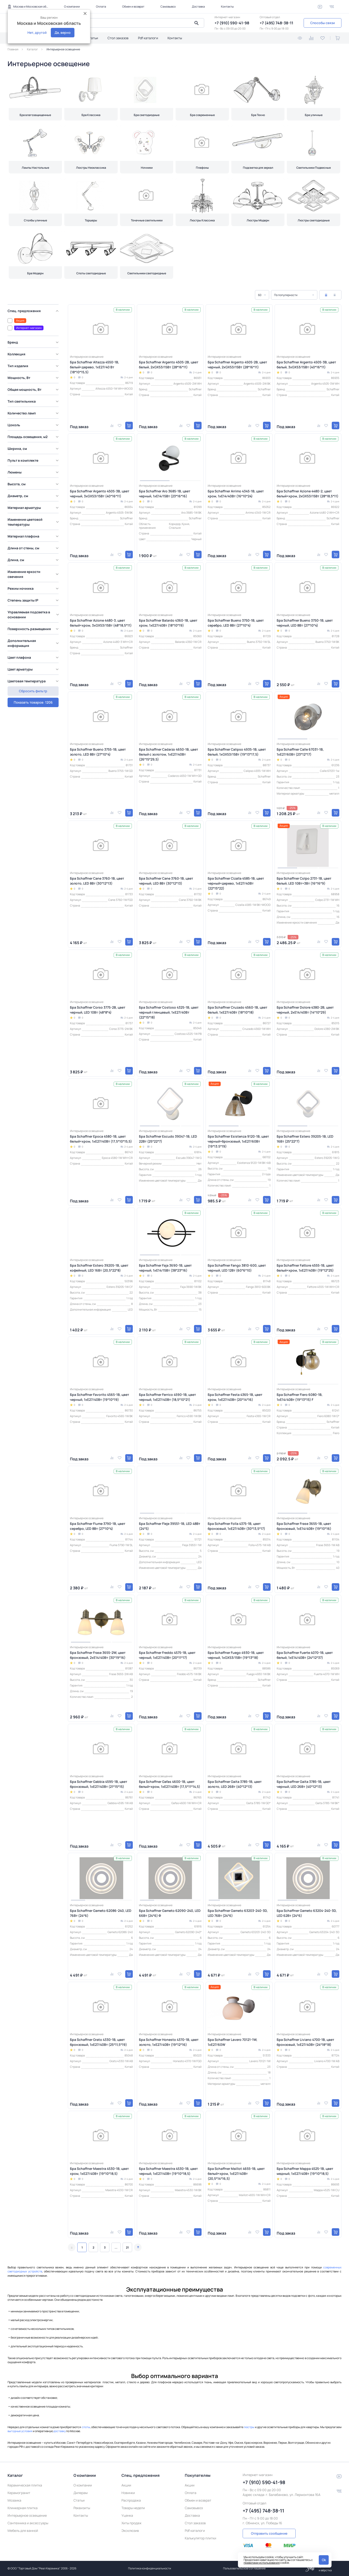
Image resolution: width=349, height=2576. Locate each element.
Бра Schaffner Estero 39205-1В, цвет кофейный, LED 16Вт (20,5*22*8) (99, 1268)
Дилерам (80, 2492)
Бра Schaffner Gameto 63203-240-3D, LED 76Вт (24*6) (238, 1913)
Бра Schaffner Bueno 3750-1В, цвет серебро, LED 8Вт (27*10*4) (236, 623)
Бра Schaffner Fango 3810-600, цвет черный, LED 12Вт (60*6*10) (237, 1268)
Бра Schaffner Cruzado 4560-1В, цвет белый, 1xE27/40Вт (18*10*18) (237, 1010)
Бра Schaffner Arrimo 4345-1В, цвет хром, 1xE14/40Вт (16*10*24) (236, 493)
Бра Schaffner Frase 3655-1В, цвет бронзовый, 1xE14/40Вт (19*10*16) (304, 1526)
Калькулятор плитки (200, 2538)
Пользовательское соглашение (244, 2568)
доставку (59, 2431)
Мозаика (14, 2500)
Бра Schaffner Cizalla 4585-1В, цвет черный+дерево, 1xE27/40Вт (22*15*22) (236, 883)
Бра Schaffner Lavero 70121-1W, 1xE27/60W (232, 2042)
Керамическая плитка (25, 2485)
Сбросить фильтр (33, 702)
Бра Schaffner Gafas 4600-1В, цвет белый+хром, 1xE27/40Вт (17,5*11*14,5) (169, 1784)
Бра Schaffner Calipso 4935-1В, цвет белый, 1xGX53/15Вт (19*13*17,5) (237, 752)
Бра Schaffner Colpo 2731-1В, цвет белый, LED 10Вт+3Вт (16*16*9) (304, 881)
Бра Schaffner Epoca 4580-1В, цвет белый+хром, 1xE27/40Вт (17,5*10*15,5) (101, 1139)
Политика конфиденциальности (149, 2568)
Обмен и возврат (133, 6)
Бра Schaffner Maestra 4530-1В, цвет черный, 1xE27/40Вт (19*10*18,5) (168, 2171)
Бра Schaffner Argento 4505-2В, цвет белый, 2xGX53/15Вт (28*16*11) (168, 364)
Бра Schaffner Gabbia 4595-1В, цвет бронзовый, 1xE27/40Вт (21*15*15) (98, 1784)
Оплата (101, 6)
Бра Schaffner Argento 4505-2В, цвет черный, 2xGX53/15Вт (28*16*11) (237, 364)
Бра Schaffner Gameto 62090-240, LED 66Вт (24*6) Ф (170, 1913)
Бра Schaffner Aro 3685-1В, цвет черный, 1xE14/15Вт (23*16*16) (164, 493)
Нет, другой (37, 32)
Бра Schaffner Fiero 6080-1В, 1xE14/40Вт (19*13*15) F (300, 1397)
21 (127, 2247)
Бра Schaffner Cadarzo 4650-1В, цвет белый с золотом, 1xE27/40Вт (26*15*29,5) (168, 754)
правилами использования (262, 2563)
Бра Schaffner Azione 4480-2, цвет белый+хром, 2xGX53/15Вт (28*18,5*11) (307, 493)
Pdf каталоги (148, 38)
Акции (126, 2485)
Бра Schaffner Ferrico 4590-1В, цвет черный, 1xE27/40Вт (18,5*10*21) (167, 1397)
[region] (34, 499)
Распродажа (131, 2500)
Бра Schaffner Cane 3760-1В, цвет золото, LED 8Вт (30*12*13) (97, 881)
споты (86, 2427)
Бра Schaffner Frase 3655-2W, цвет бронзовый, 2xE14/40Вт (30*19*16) (97, 1655)
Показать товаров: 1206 (33, 691)
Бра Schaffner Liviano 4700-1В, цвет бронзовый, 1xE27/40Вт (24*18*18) (305, 2042)
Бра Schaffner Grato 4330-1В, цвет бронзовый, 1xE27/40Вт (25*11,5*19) (98, 2042)
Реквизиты (81, 2508)
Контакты (227, 6)
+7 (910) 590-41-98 (232, 23)
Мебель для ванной (23, 2530)
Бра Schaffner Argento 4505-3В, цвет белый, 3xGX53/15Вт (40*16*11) (306, 364)
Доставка (198, 6)
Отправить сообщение (269, 2533)
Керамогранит (19, 2492)
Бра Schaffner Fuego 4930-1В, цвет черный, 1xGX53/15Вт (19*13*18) (236, 1655)
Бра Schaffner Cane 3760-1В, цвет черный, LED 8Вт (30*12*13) (166, 881)
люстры (249, 2427)
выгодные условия (20, 2431)
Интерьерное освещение (27, 2515)
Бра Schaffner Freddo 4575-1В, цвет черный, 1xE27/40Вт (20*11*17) (167, 1655)
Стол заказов (118, 38)
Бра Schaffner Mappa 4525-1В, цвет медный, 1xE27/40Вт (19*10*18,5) (305, 2171)
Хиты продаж (131, 2523)
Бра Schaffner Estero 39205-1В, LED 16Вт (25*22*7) (305, 1139)
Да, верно (63, 32)
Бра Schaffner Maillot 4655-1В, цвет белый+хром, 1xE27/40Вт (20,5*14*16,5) (236, 2173)
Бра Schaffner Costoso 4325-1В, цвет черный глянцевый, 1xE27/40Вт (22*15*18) (168, 1012)
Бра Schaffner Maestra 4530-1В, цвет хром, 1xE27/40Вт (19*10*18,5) (99, 2171)
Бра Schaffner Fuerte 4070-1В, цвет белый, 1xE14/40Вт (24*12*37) (305, 1655)
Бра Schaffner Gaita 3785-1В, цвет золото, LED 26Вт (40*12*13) (235, 1784)
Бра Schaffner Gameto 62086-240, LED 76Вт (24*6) (100, 1913)
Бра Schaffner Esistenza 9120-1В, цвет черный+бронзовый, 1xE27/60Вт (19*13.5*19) (238, 1141)
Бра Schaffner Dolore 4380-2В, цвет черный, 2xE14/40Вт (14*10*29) (305, 1010)
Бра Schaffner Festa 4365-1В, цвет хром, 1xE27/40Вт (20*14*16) (235, 1397)
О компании (72, 6)
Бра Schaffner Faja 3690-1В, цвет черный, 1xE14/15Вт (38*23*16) (165, 1268)
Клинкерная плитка (23, 2508)
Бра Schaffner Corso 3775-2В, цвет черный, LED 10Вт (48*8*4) (97, 1010)
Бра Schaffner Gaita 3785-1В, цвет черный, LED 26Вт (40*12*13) (304, 1784)
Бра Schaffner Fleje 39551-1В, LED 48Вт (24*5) (169, 1526)
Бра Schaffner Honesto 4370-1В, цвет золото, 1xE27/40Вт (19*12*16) (168, 2042)
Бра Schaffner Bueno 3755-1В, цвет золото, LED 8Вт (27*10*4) (98, 752)
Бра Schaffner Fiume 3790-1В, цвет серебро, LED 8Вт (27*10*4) (97, 1526)
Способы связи (322, 23)
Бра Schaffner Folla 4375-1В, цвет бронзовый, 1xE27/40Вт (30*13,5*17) (236, 1526)
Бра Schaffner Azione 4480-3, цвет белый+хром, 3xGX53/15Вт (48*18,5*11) (101, 623)
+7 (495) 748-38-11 (276, 23)
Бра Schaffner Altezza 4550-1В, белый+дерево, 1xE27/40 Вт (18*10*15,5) (94, 367)
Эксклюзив (130, 2530)
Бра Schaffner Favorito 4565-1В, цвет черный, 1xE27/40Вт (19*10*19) (99, 1397)
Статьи (92, 38)
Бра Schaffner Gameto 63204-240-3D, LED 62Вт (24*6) (307, 1913)
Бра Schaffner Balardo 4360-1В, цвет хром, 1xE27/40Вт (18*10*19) (168, 623)
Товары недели (133, 2508)
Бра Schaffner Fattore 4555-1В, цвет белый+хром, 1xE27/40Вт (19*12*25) (305, 1268)
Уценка (127, 2515)
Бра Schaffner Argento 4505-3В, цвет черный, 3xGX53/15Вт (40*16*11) (99, 493)
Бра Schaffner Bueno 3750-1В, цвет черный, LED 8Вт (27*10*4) (305, 623)
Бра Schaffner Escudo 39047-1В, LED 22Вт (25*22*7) (168, 1139)
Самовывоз (168, 6)
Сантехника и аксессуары (28, 2523)
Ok (324, 2560)
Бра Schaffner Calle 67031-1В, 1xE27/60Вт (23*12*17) (300, 752)
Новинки (128, 2492)
